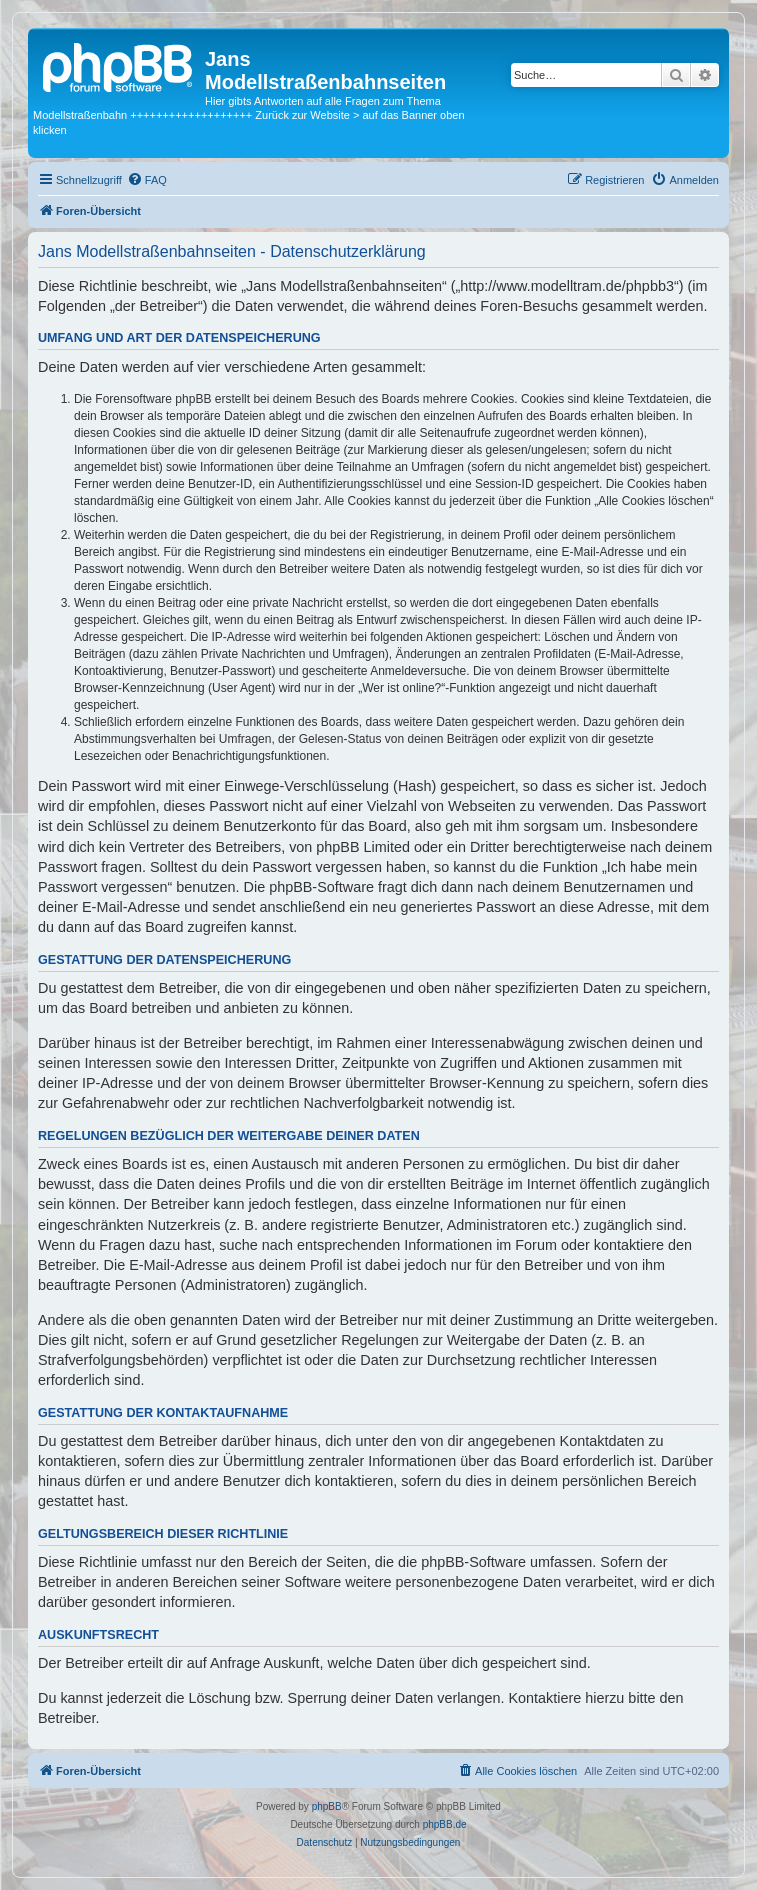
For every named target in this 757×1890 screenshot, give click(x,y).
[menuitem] (147, 180)
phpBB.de (445, 1824)
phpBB (327, 1806)
